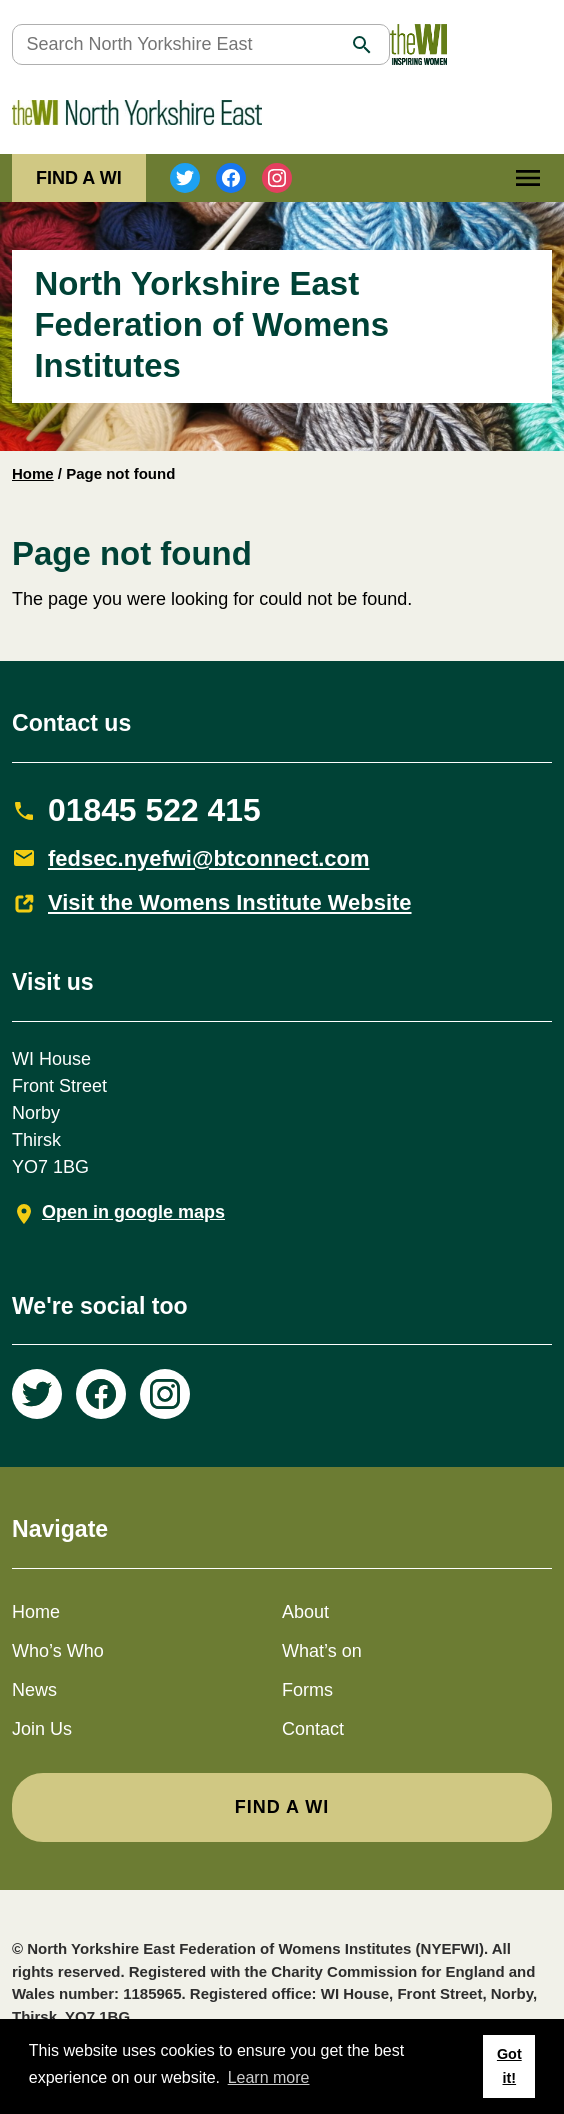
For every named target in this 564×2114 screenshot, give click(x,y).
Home (33, 473)
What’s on (322, 1651)
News (34, 1690)
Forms (307, 1690)
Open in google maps (133, 1212)
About (305, 1612)
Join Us (42, 1729)
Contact (313, 1729)
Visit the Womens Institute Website (230, 902)
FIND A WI (79, 178)
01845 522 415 (154, 810)
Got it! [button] (509, 2066)
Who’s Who (58, 1651)
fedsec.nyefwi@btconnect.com (209, 858)
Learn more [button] (269, 2077)
